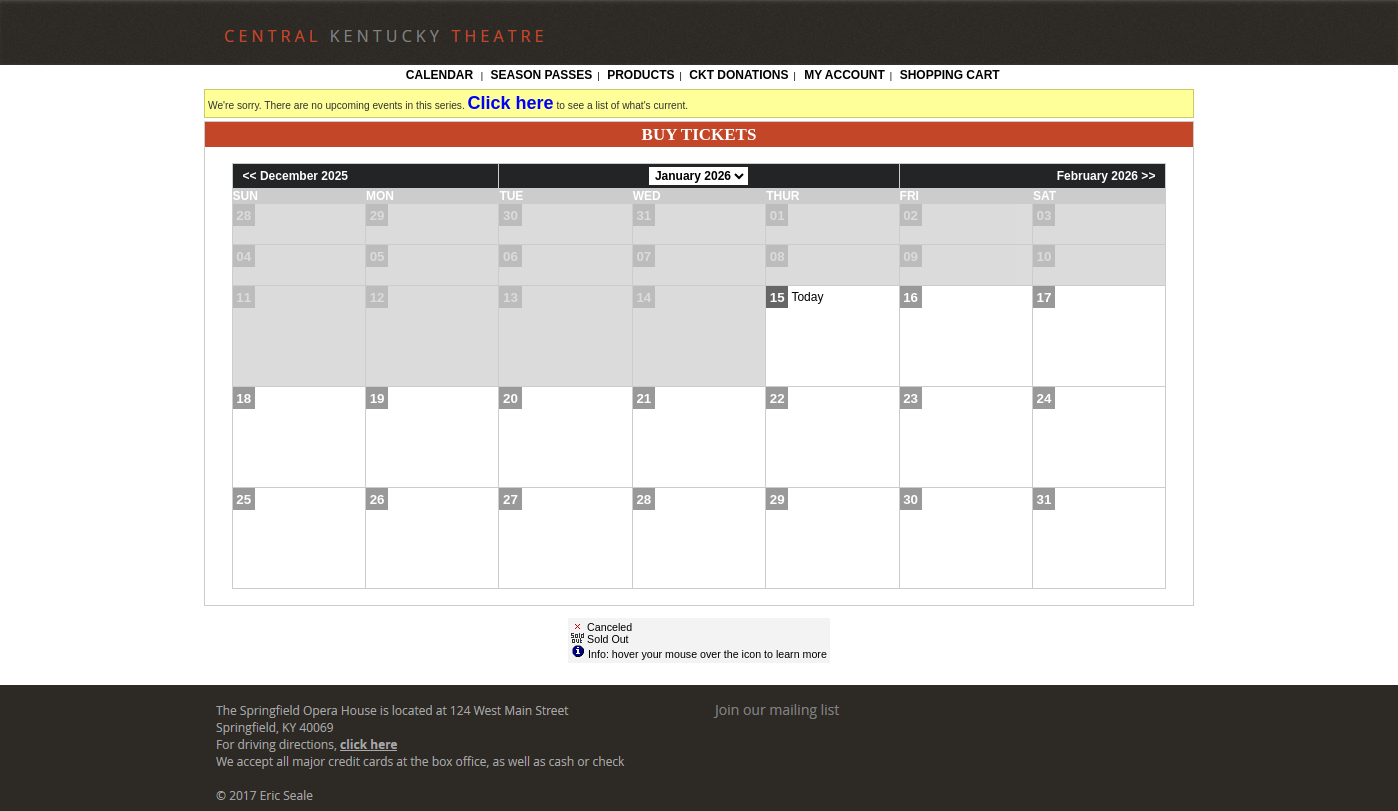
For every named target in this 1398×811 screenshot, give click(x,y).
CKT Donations (738, 75)
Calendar (439, 75)
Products (640, 75)
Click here (511, 103)
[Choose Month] (698, 176)
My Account (843, 75)
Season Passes (542, 75)
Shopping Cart (950, 75)
